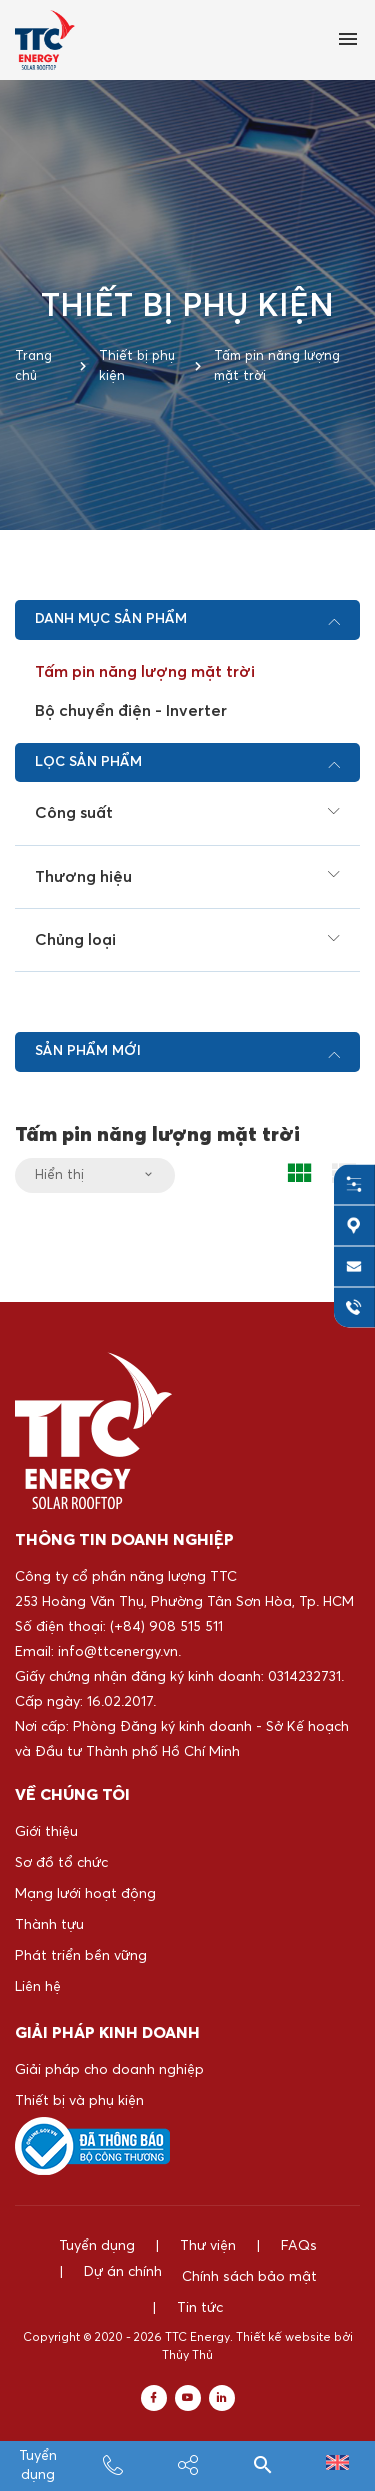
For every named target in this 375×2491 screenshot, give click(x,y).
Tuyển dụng (97, 2246)
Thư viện (208, 2246)
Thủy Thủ (187, 2325)
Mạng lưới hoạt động (85, 1894)
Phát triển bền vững (81, 1956)
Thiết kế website (283, 2307)
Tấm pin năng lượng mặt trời (145, 672)
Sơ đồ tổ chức (61, 1863)
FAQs (299, 2246)
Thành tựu (49, 1925)
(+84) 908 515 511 (166, 1627)
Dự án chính (65, 2277)
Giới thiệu (46, 1832)
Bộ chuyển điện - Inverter (131, 711)
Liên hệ (38, 1987)
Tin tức (327, 2277)
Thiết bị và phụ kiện (79, 2101)
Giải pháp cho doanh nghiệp (109, 2070)
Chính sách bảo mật (216, 2277)
